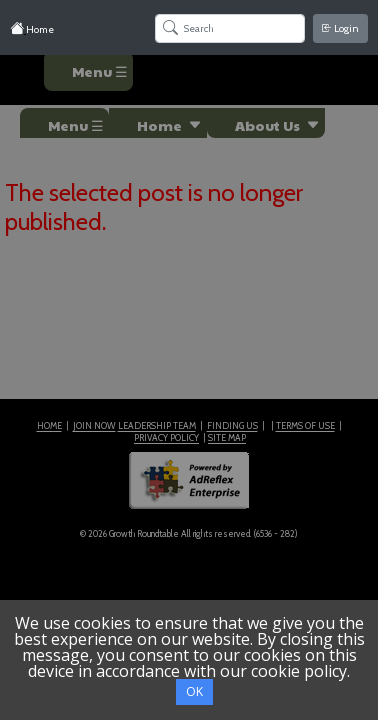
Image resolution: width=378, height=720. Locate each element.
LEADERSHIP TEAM (157, 425)
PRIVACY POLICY (166, 437)
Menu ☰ (100, 71)
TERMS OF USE (305, 425)
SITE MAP (227, 437)
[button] (158, 123)
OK (194, 691)
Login (340, 28)
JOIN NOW (94, 425)
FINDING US (232, 425)
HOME (49, 425)
